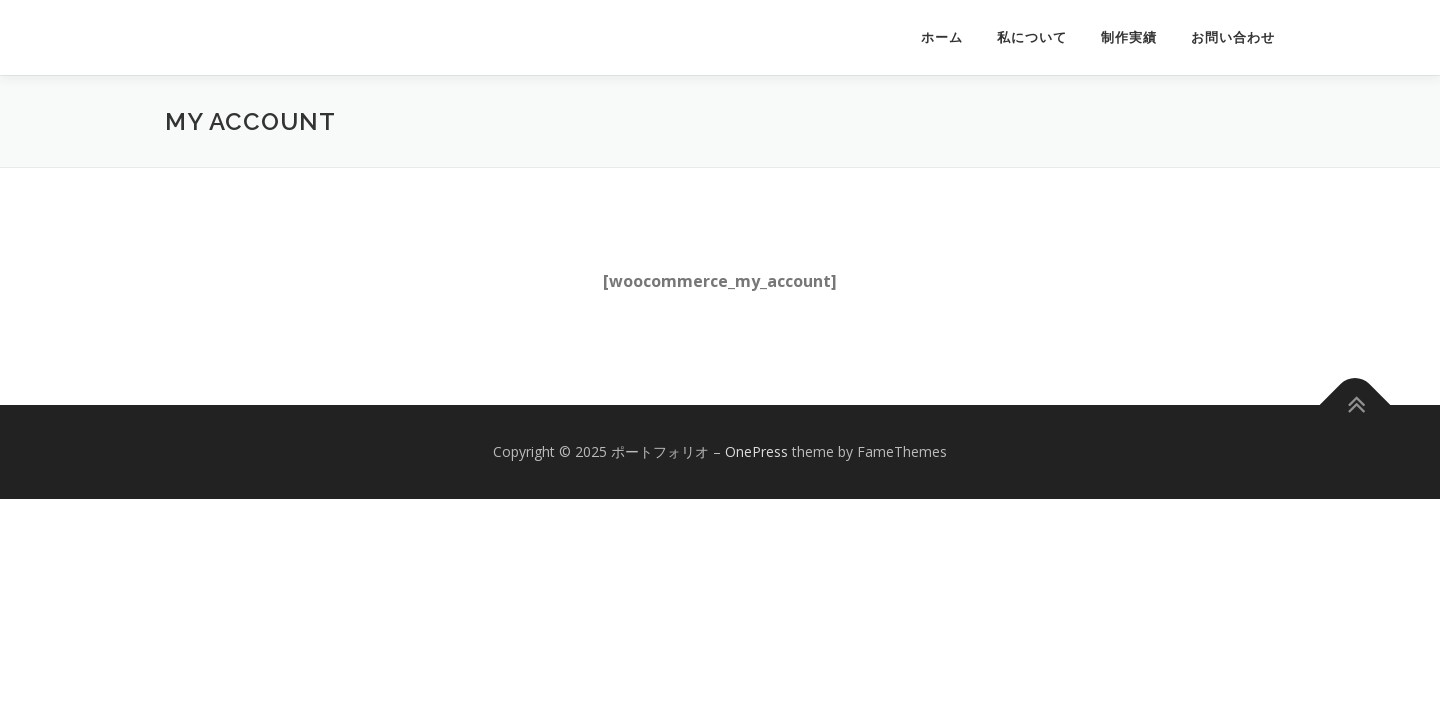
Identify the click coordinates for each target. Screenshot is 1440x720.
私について (1032, 37)
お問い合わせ (1233, 37)
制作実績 (1129, 37)
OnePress (756, 451)
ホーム (942, 37)
